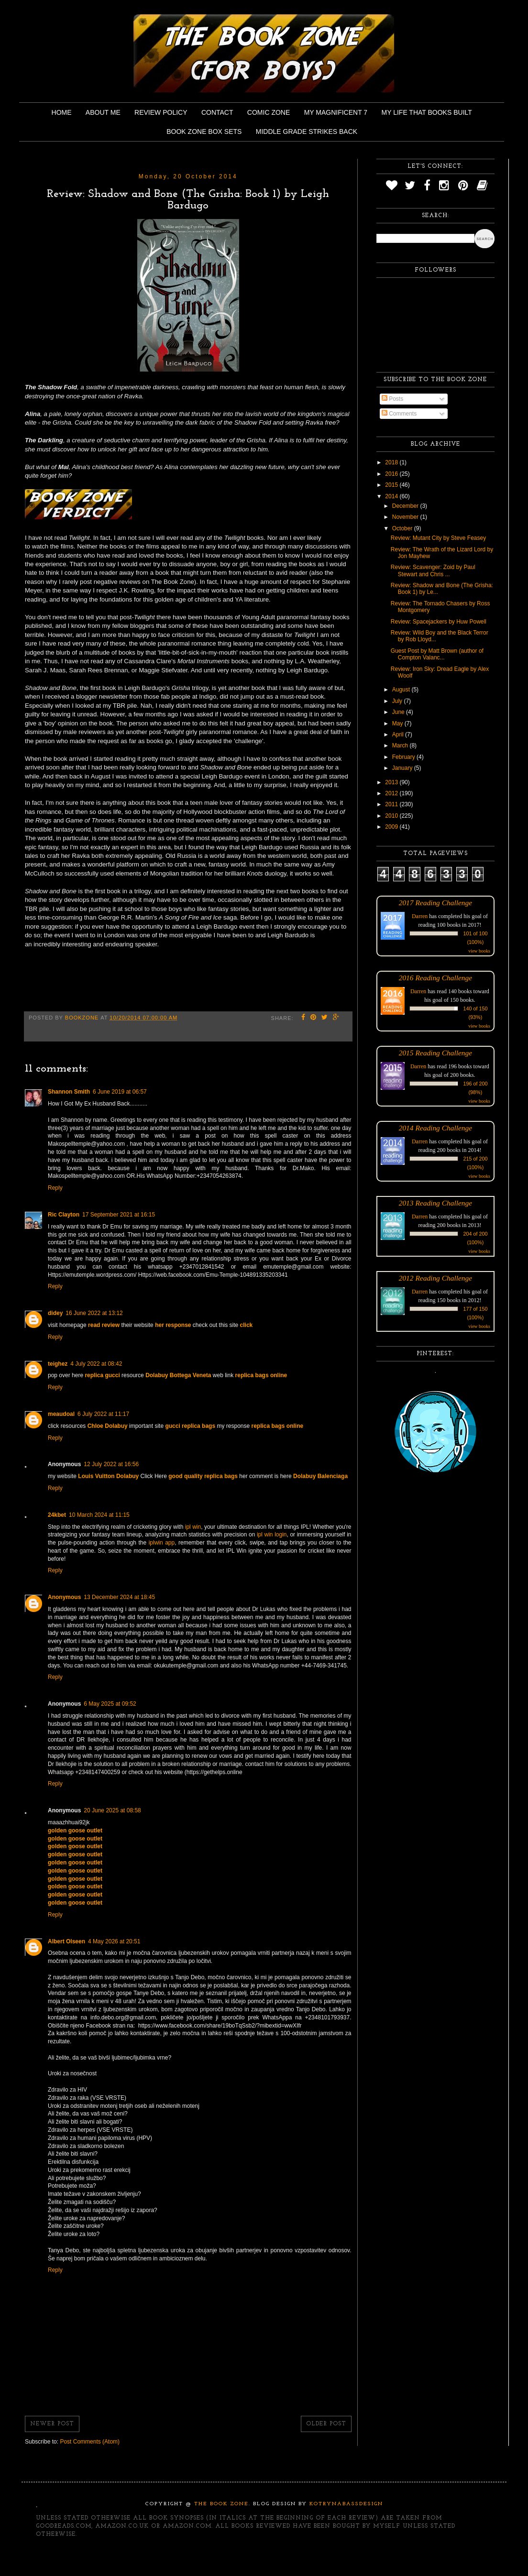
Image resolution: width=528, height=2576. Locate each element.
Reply (55, 1187)
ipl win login (272, 1534)
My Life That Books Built (427, 112)
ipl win (193, 1527)
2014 (392, 496)
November (406, 517)
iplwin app (162, 1542)
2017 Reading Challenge (436, 903)
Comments (399, 413)
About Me (103, 112)
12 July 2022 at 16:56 (111, 1464)
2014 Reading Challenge (436, 1128)
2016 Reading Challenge (436, 978)
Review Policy (160, 112)
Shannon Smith (69, 1091)
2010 (392, 815)
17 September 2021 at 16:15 (118, 1214)
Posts (392, 398)
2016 (392, 474)
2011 (392, 804)
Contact (217, 112)
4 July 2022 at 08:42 (96, 1363)
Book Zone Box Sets (204, 131)
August (402, 689)
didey (55, 1313)
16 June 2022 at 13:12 (94, 1313)
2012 (392, 793)
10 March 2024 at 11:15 (99, 1515)
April (398, 734)
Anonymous (64, 1597)
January (403, 768)
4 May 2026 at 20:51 (114, 1941)
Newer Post (52, 2424)
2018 (392, 462)
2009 (392, 826)
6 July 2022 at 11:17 (103, 1414)
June (399, 712)
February (404, 757)
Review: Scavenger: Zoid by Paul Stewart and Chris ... (433, 570)
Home (62, 112)
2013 (392, 782)
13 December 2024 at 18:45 (119, 1597)
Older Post (326, 2424)
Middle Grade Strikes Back (306, 131)
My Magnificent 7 (336, 112)
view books (479, 951)
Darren (420, 916)
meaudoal (61, 1414)
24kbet (57, 1515)
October (403, 528)
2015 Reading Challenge (436, 1053)
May (398, 723)
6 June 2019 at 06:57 (120, 1091)
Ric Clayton (63, 1214)
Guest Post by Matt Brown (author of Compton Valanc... (437, 654)
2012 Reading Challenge (436, 1278)
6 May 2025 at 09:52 (110, 1703)
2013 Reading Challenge (436, 1203)
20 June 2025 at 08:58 (112, 1810)
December (406, 506)
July (398, 701)
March (401, 745)
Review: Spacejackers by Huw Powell (438, 621)
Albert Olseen (66, 1941)
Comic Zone (268, 112)
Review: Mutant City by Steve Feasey (438, 538)
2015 (392, 485)
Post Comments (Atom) (90, 2441)
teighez (57, 1363)
